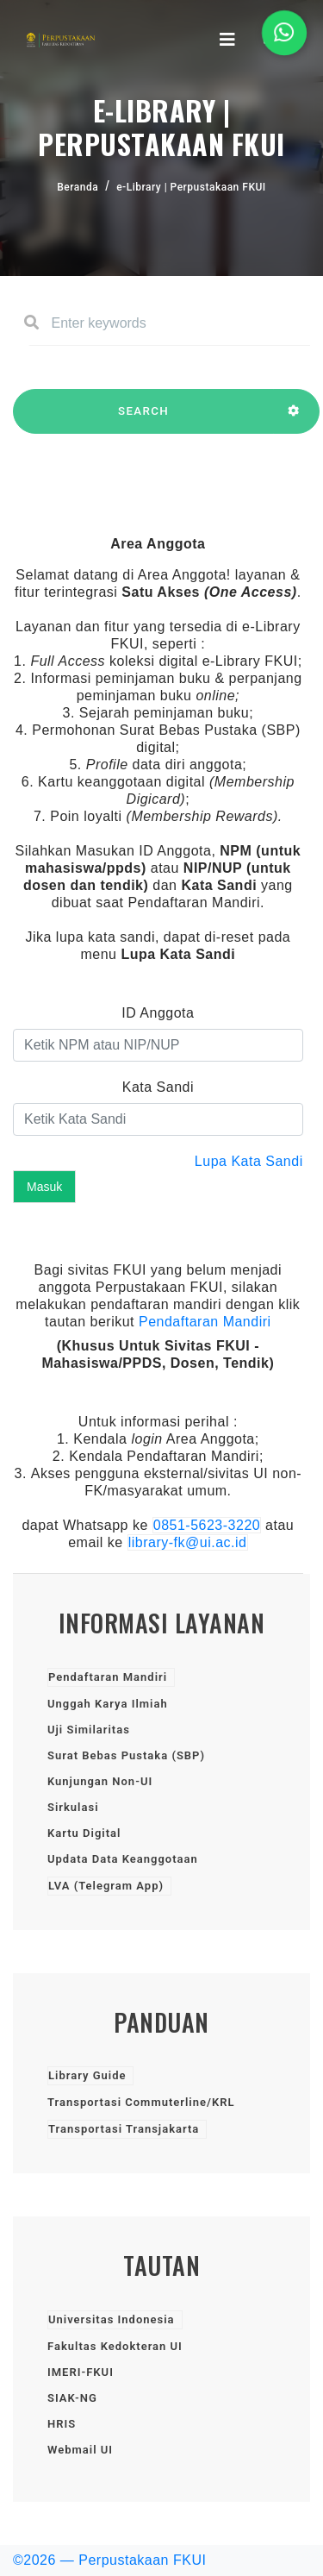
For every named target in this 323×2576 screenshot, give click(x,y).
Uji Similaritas (88, 1729)
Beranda (77, 187)
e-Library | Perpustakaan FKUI (191, 187)
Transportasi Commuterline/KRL (140, 2102)
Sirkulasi (73, 1807)
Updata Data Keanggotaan (122, 1858)
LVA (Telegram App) (106, 1885)
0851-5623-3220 (206, 1525)
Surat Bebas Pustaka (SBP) (126, 1755)
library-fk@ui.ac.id (187, 1542)
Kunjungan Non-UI (99, 1781)
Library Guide (87, 2075)
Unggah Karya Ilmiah (107, 1703)
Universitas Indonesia (111, 2319)
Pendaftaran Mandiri (205, 1321)
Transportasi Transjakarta (123, 2128)
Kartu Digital (84, 1833)
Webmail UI (80, 2449)
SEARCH (143, 419)
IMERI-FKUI (80, 2372)
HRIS (61, 2423)
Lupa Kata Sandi (249, 1161)
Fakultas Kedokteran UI (115, 2346)
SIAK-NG (72, 2397)
